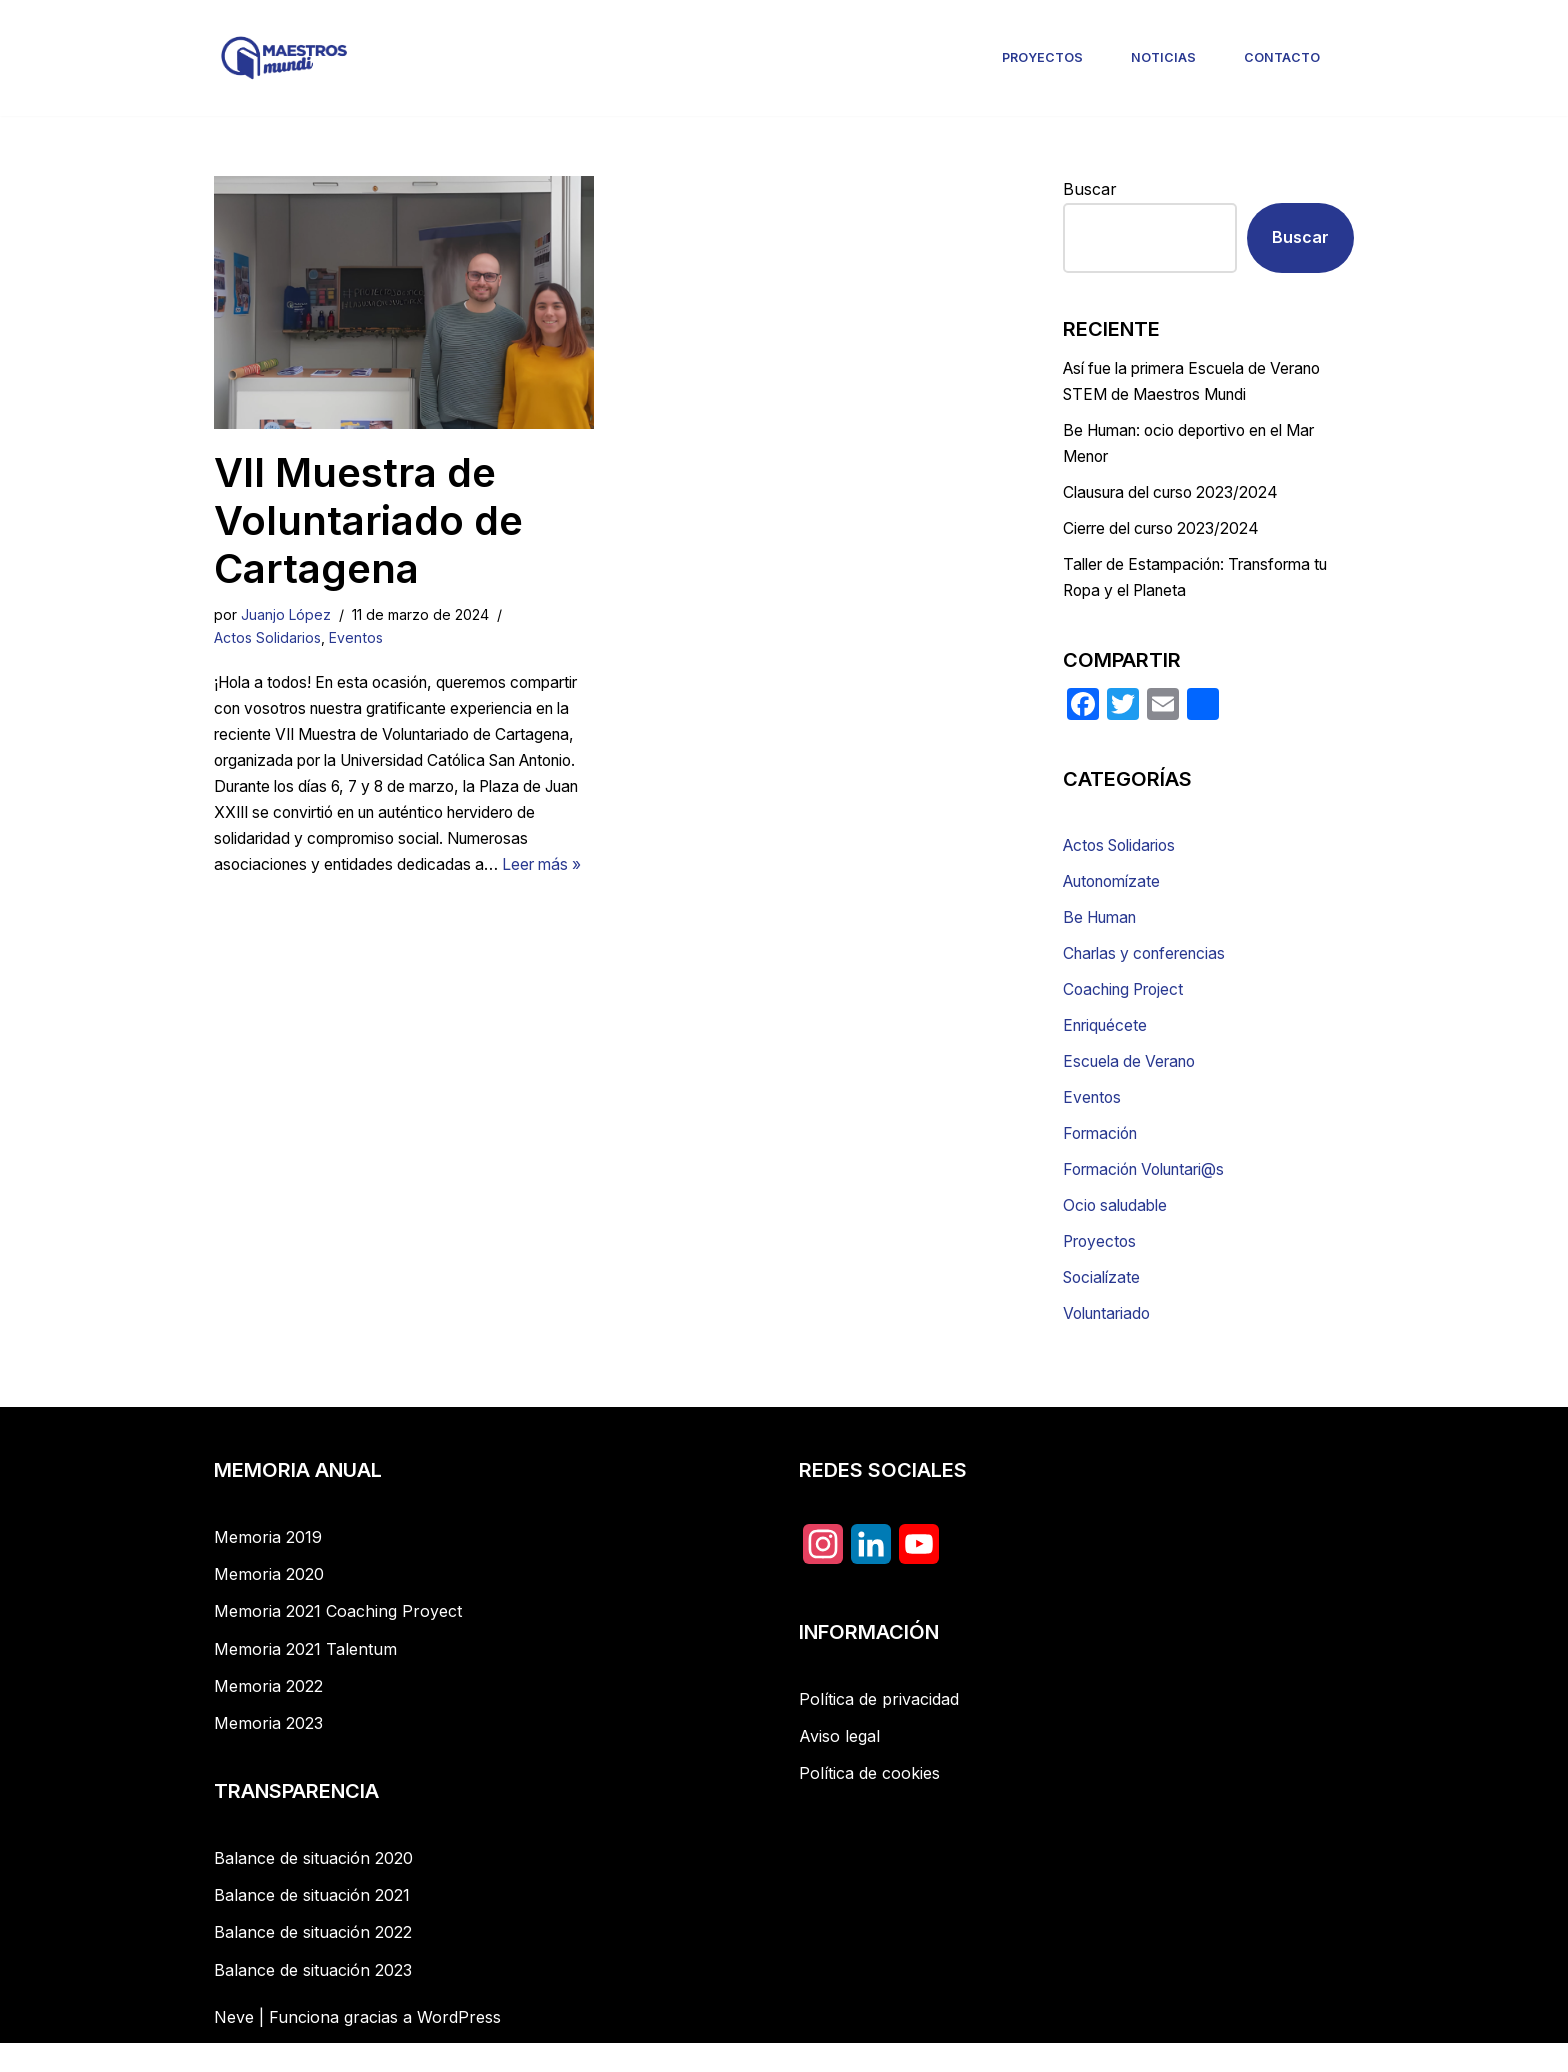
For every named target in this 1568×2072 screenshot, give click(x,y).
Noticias (1164, 57)
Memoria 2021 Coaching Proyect (338, 1640)
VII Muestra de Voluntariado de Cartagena (368, 520)
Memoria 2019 (268, 1566)
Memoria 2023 (268, 1752)
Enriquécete (1108, 1044)
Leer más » (439, 902)
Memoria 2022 (268, 1715)
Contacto (1282, 57)
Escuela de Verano (1134, 1081)
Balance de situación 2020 (313, 1887)
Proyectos (1044, 57)
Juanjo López (287, 614)
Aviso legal (839, 1765)
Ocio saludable (1118, 1230)
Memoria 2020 (269, 1603)
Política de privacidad (879, 1728)
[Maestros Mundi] (284, 58)
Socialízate (1104, 1304)
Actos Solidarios (268, 639)
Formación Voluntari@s (1151, 1193)
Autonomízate (1116, 895)
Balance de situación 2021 (312, 1924)
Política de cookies (869, 1802)
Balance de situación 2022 (313, 1961)
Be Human (1103, 932)
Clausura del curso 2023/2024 (1178, 500)
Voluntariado (1111, 1341)
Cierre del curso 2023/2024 (1167, 537)
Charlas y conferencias (1151, 969)
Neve (234, 2046)
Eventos (358, 639)
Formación (1103, 1155)
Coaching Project (1128, 1007)
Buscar (1090, 189)
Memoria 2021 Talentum (305, 1678)
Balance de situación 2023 (313, 1999)
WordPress (459, 2046)
